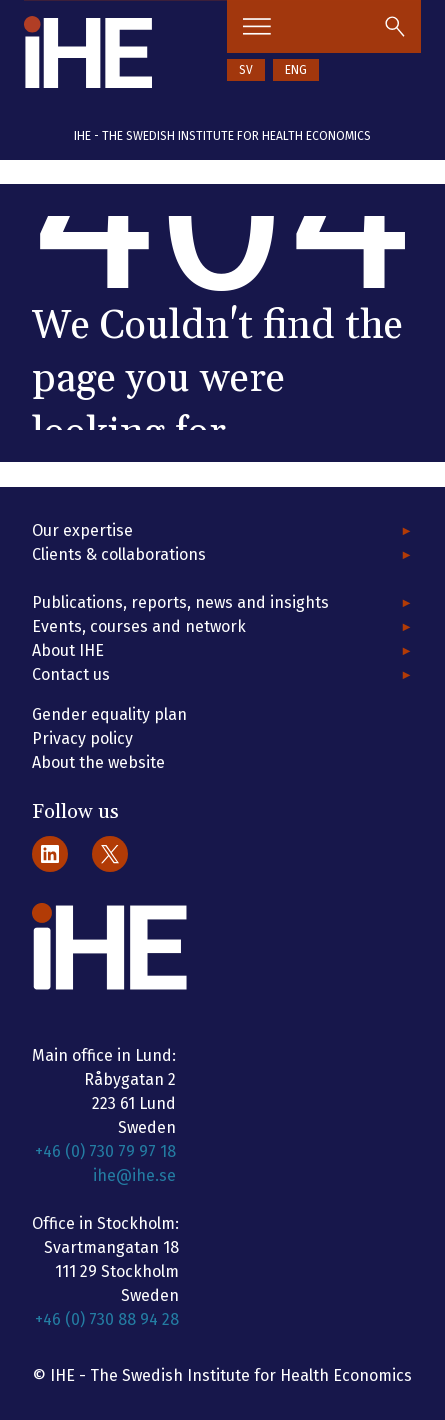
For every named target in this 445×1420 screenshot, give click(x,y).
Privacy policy (82, 738)
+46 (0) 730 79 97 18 (105, 1151)
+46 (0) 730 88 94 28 (107, 1319)
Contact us (71, 674)
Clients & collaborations (119, 554)
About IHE (68, 650)
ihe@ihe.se (134, 1175)
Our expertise (82, 530)
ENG (296, 70)
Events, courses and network (139, 626)
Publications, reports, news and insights (180, 602)
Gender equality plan (109, 714)
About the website (98, 762)
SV (246, 70)
